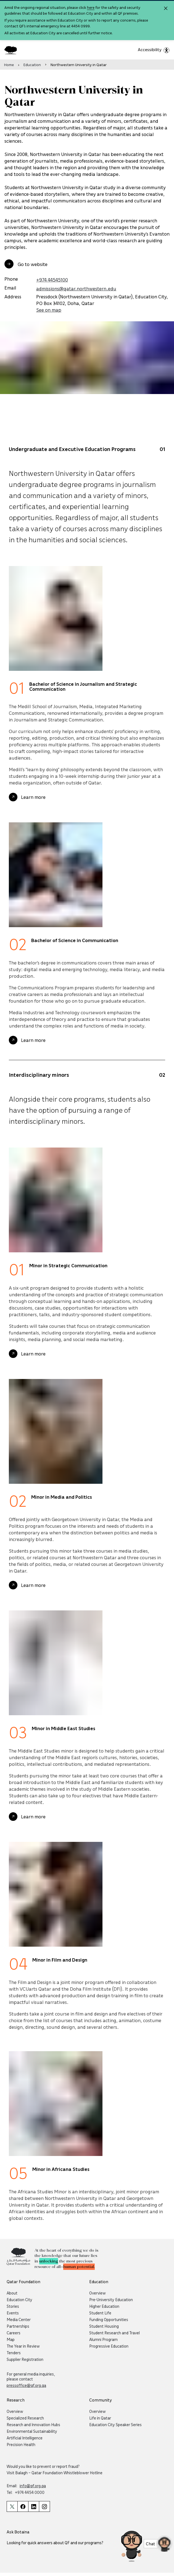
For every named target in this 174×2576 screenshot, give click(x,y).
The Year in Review (23, 2345)
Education (32, 64)
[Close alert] (165, 8)
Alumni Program (103, 2339)
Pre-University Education (111, 2299)
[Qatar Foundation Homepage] (12, 49)
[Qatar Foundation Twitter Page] (12, 2506)
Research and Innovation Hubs (33, 2424)
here (90, 7)
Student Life (100, 2312)
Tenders (14, 2352)
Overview (97, 2292)
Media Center (19, 2319)
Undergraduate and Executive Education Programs (72, 461)
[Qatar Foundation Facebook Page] (22, 2506)
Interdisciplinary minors (39, 1087)
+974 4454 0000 (29, 2492)
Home (9, 64)
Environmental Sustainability (32, 2431)
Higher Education (104, 2306)
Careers (13, 2332)
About (12, 2292)
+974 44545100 (52, 280)
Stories (13, 2306)
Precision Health (21, 2444)
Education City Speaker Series (115, 2424)
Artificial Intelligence (25, 2437)
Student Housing (104, 2326)
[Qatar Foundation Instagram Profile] (44, 2506)
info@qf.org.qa (33, 2485)
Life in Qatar (100, 2417)
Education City (19, 2299)
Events (13, 2312)
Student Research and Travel (114, 2332)
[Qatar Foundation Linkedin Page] (33, 2506)
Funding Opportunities (108, 2319)
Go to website (33, 264)
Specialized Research (25, 2417)
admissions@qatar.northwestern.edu (76, 288)
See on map (48, 310)
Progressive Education (108, 2345)
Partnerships (18, 2326)
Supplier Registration (25, 2359)
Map (11, 2339)
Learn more (33, 810)
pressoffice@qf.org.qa (26, 2385)
